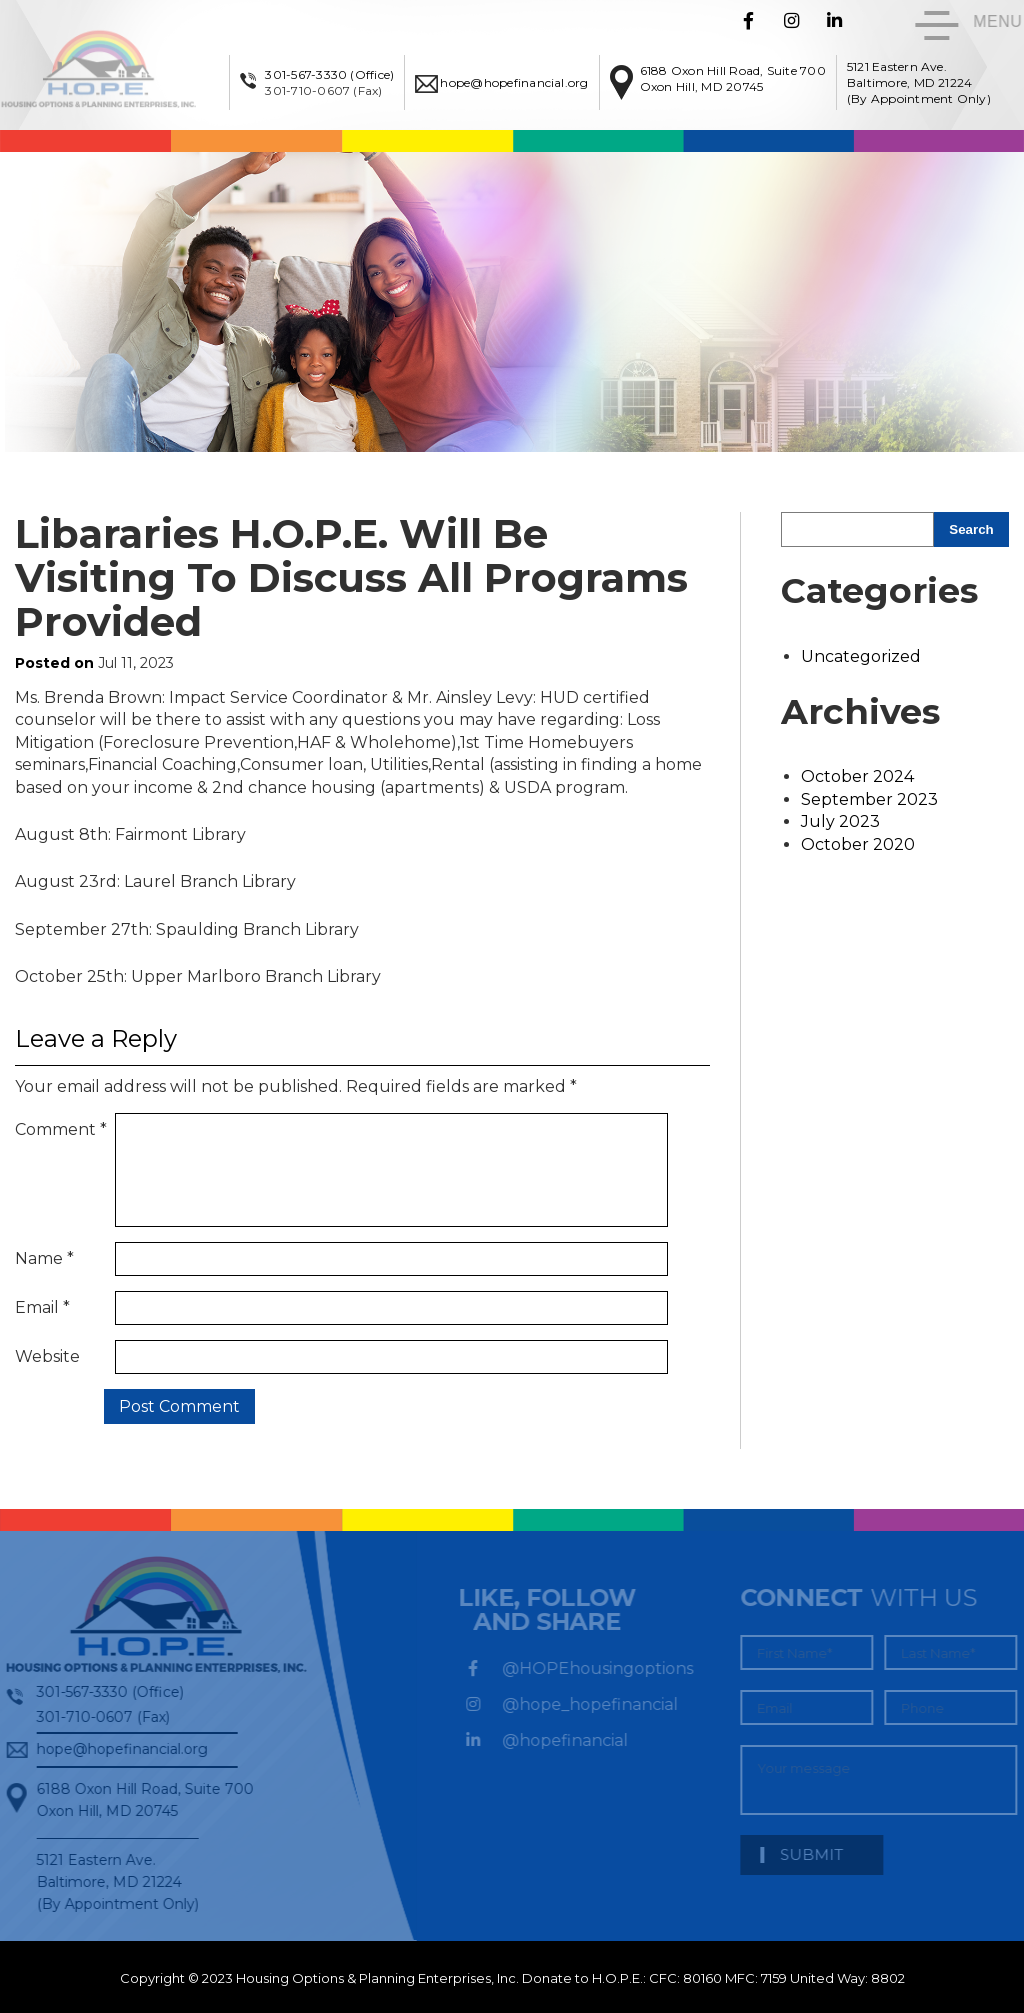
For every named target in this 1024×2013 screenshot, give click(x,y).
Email (42, 1304)
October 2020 (858, 844)
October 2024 (857, 776)
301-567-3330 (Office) (335, 74)
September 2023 (869, 799)
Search (971, 529)
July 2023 (840, 821)
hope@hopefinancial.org (520, 82)
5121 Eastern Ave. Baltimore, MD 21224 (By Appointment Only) (925, 82)
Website (47, 1354)
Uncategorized (861, 656)
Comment (61, 1129)
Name (44, 1254)
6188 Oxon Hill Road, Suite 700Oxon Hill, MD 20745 (738, 78)
